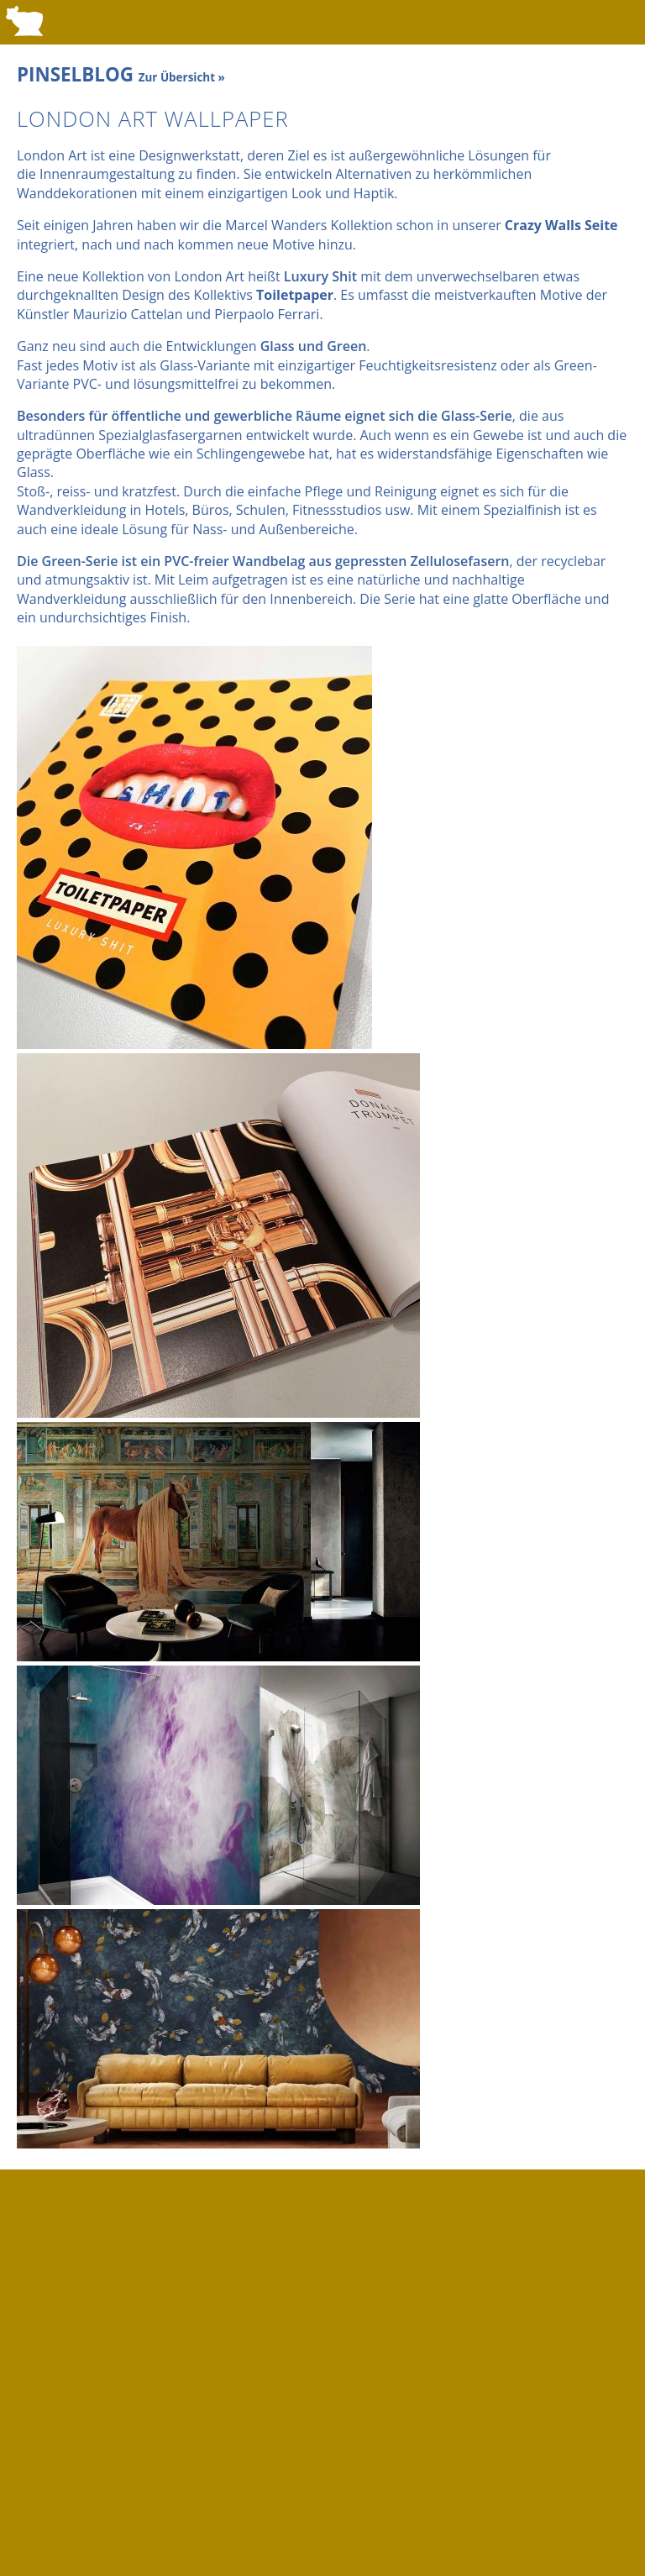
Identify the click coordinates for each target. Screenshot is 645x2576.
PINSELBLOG (121, 74)
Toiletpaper (294, 295)
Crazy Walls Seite (561, 225)
